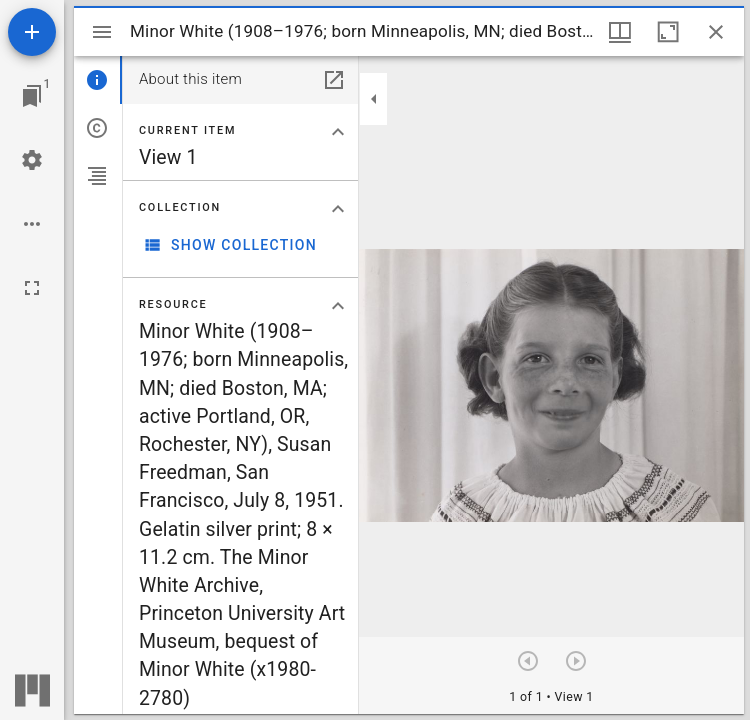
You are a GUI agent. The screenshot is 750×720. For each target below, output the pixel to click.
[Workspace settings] (32, 160)
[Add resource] (32, 32)
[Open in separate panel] (334, 80)
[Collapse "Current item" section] (338, 132)
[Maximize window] (668, 32)
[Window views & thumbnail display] (620, 32)
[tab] (98, 80)
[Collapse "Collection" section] (338, 209)
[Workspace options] (32, 224)
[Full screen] (32, 288)
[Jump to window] (32, 96)
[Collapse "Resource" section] (338, 306)
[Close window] (716, 32)
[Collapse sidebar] (374, 99)
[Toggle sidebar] (102, 32)
